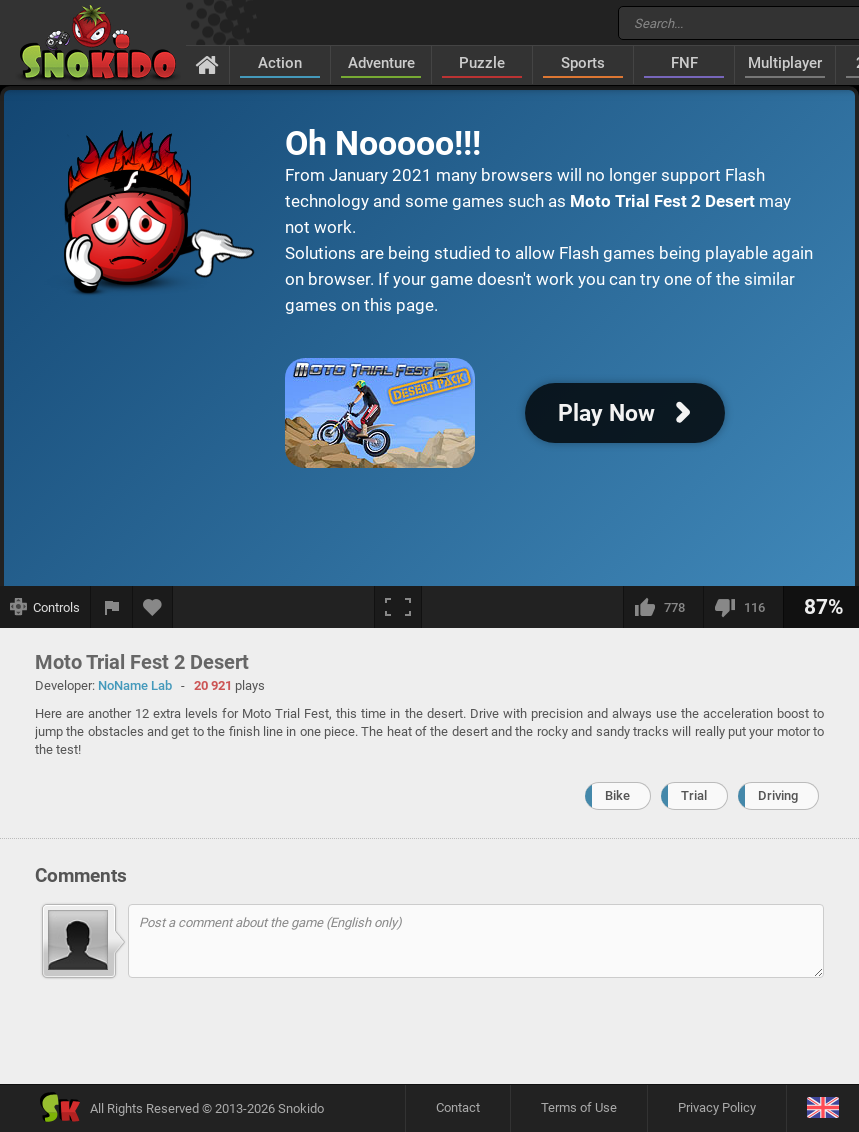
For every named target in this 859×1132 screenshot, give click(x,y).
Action (280, 63)
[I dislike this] (743, 607)
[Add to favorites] (153, 607)
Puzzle (482, 63)
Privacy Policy (717, 1107)
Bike (617, 795)
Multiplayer (785, 63)
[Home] (207, 64)
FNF (684, 63)
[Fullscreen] (398, 607)
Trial (694, 795)
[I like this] (663, 607)
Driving (778, 795)
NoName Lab (135, 685)
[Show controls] (45, 607)
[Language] (822, 1108)
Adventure (381, 63)
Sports (583, 63)
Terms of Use (579, 1107)
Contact (458, 1107)
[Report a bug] (112, 607)
